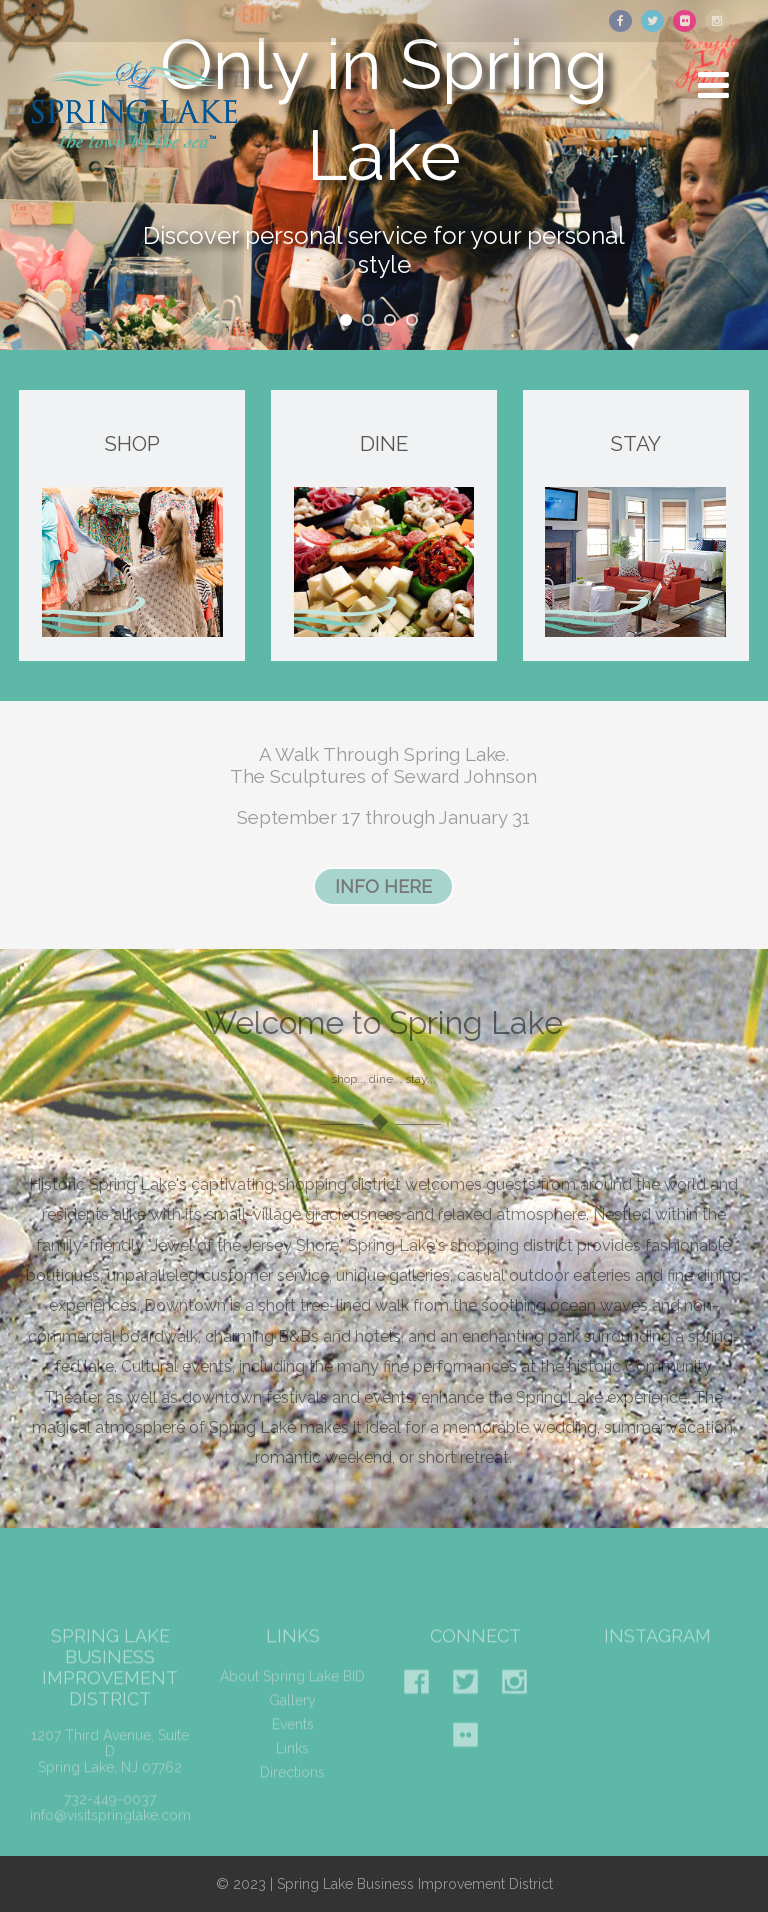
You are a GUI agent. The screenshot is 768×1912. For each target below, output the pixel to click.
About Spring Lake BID (292, 1690)
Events (293, 1738)
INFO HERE (383, 886)
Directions (292, 1786)
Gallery (292, 1714)
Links (292, 1762)
